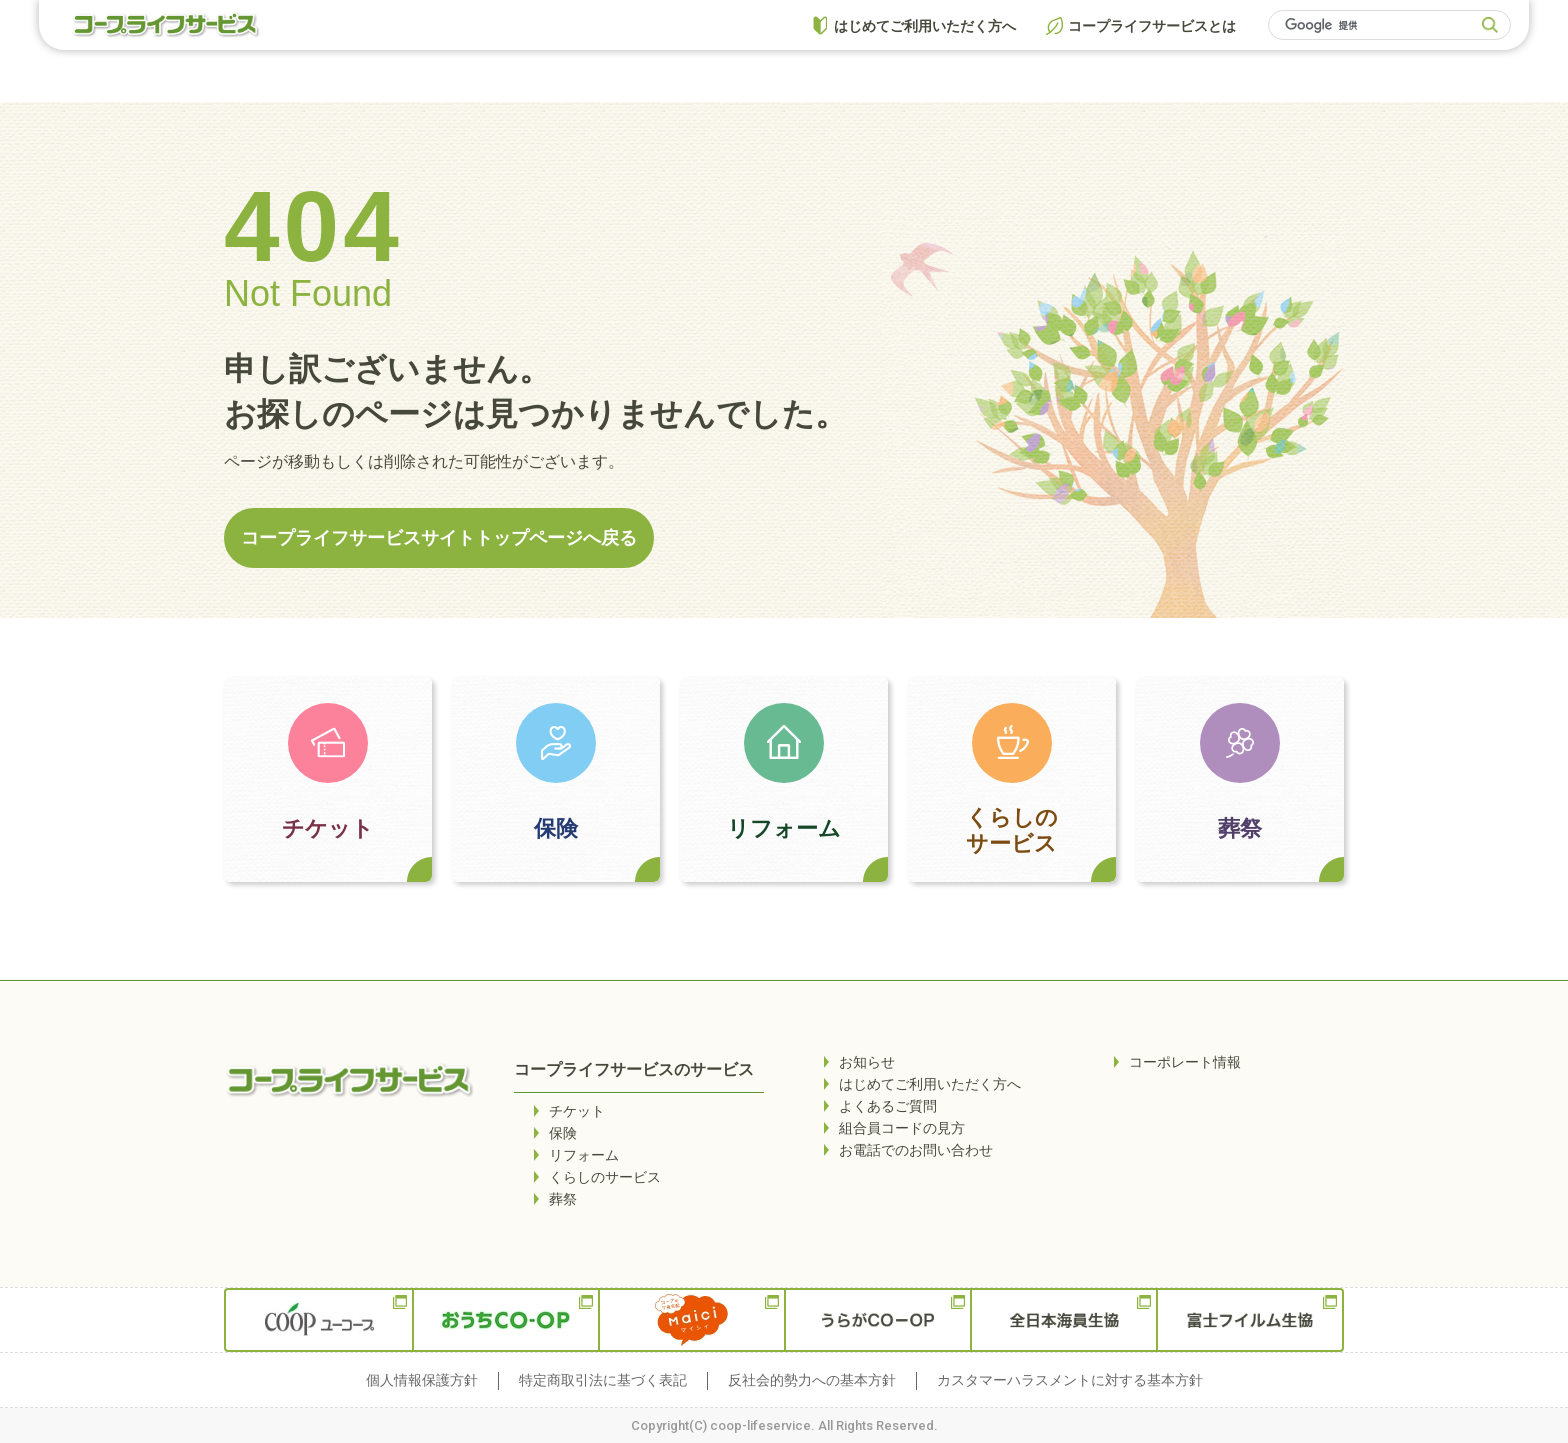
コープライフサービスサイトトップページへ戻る (439, 537)
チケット (328, 828)
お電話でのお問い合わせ (916, 1150)
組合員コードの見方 (902, 1128)
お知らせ (867, 1062)
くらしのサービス (1012, 830)
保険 (556, 828)
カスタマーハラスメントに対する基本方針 (1070, 1380)
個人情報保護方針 (422, 1380)
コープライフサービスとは (1152, 26)
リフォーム (784, 828)
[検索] (1377, 25)
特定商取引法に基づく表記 (603, 1380)
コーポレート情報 (1185, 1062)
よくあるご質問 (888, 1106)
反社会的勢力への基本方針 (812, 1380)
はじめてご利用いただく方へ (925, 26)
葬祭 (1240, 828)
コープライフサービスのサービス (634, 1069)
